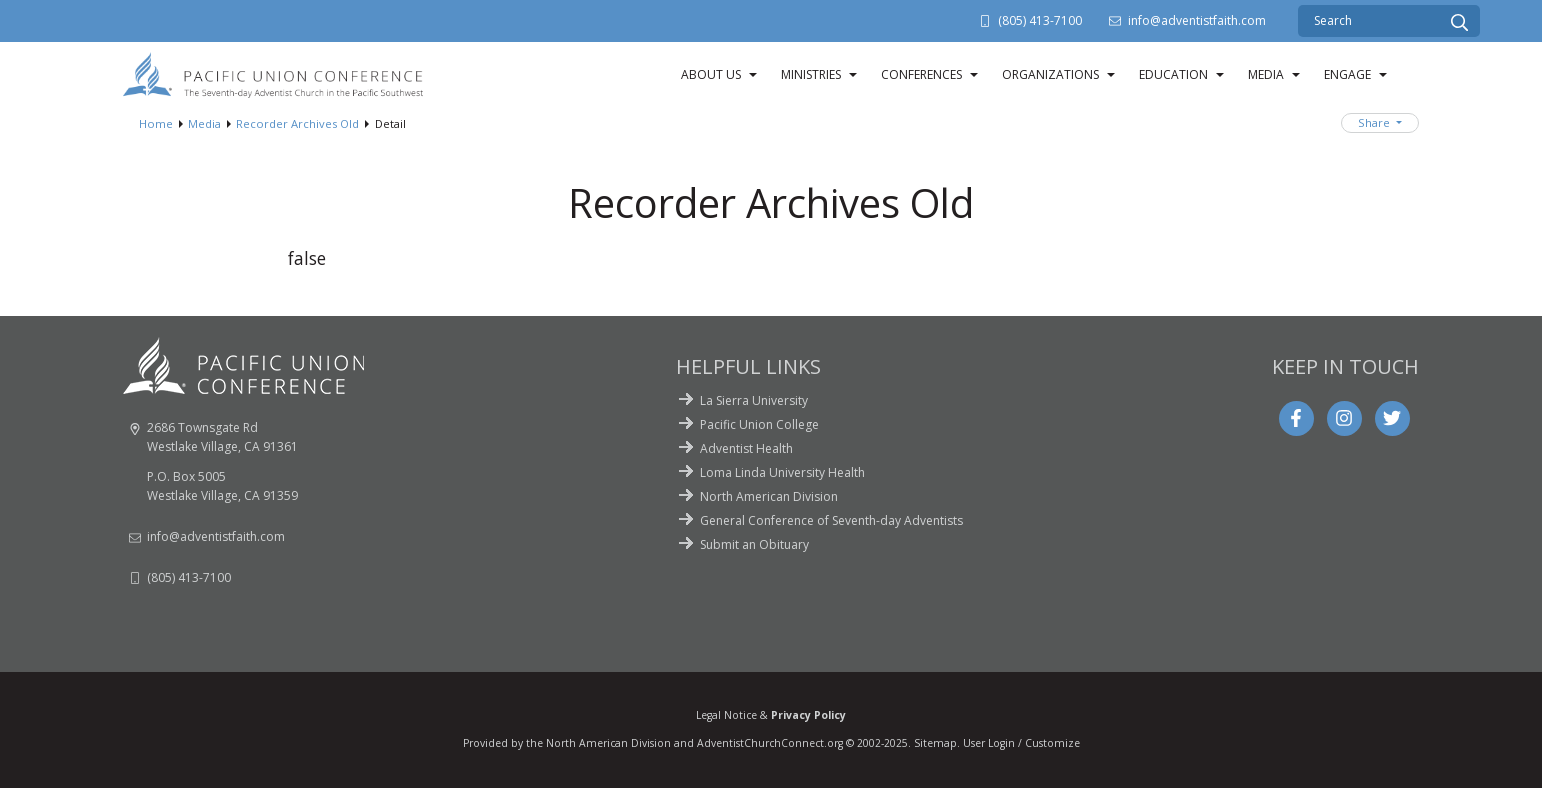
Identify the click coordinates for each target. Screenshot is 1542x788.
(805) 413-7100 (1040, 20)
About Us (711, 74)
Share (1375, 122)
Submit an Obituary (754, 544)
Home (156, 123)
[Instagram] (1344, 418)
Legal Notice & (771, 715)
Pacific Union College (759, 424)
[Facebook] (1296, 418)
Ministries (811, 74)
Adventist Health (746, 448)
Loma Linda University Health (782, 472)
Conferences (921, 74)
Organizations (1050, 74)
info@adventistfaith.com (1197, 20)
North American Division (769, 496)
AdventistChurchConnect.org (770, 743)
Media (1266, 74)
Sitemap (935, 743)
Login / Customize (1034, 743)
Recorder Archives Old (297, 123)
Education (1173, 74)
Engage (1347, 74)
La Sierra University (754, 400)
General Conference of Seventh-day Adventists (831, 520)
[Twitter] (1392, 418)
